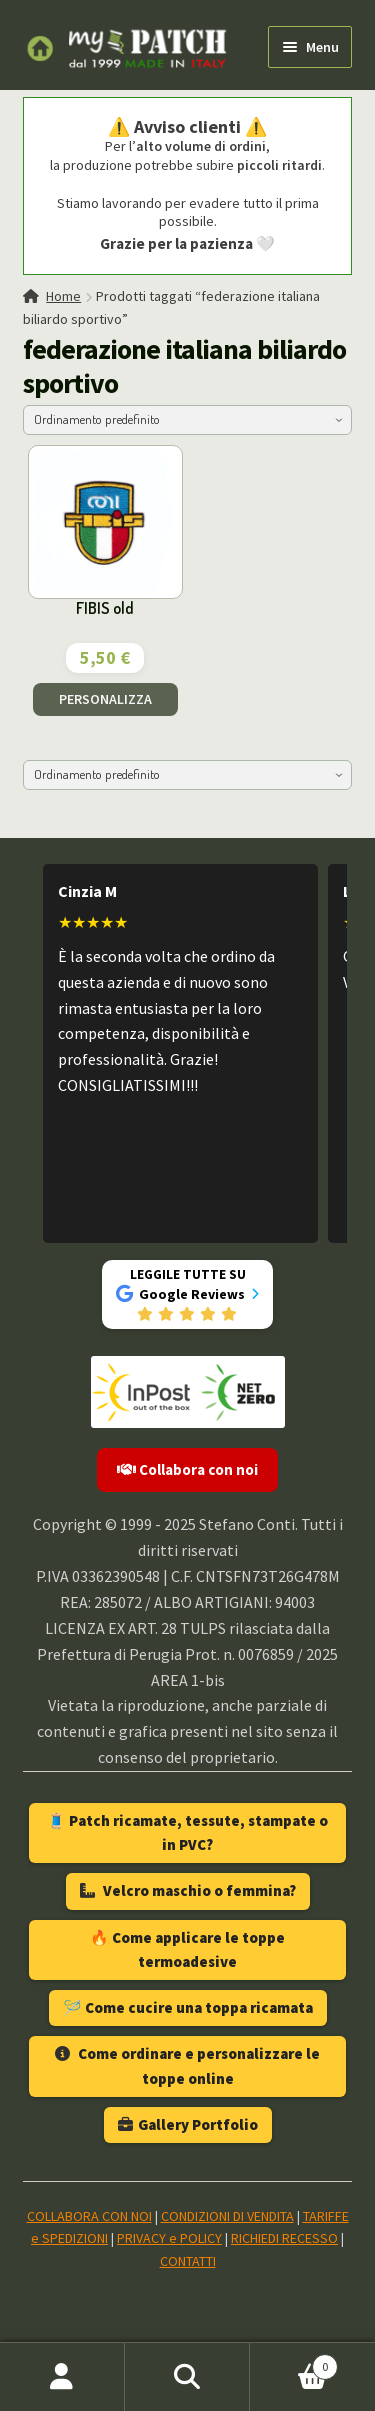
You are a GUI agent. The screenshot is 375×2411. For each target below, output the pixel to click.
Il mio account (62, 2377)
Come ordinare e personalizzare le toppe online (187, 2065)
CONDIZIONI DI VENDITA (227, 2216)
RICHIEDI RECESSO (284, 2238)
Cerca (187, 2377)
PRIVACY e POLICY (169, 2238)
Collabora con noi (187, 1469)
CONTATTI (188, 2261)
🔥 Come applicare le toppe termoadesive (187, 1949)
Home (63, 296)
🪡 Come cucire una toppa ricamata (188, 2007)
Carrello (294, 2362)
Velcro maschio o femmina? (188, 1890)
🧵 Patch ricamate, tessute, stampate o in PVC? (187, 1832)
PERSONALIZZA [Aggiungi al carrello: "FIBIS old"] (105, 699)
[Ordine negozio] (188, 420)
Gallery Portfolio (188, 2124)
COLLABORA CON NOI (89, 2216)
